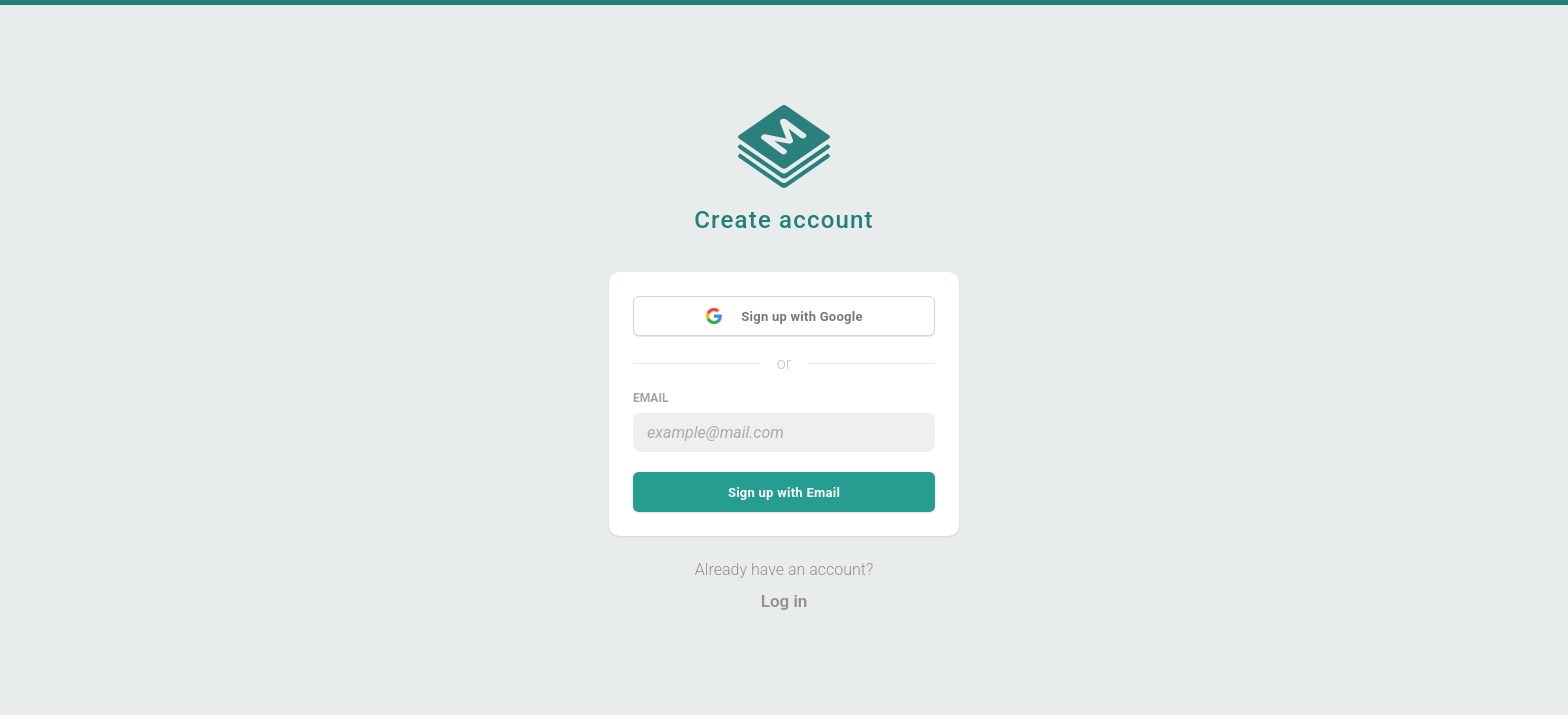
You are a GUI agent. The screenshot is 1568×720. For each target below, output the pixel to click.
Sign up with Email (784, 492)
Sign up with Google (783, 316)
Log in (784, 601)
